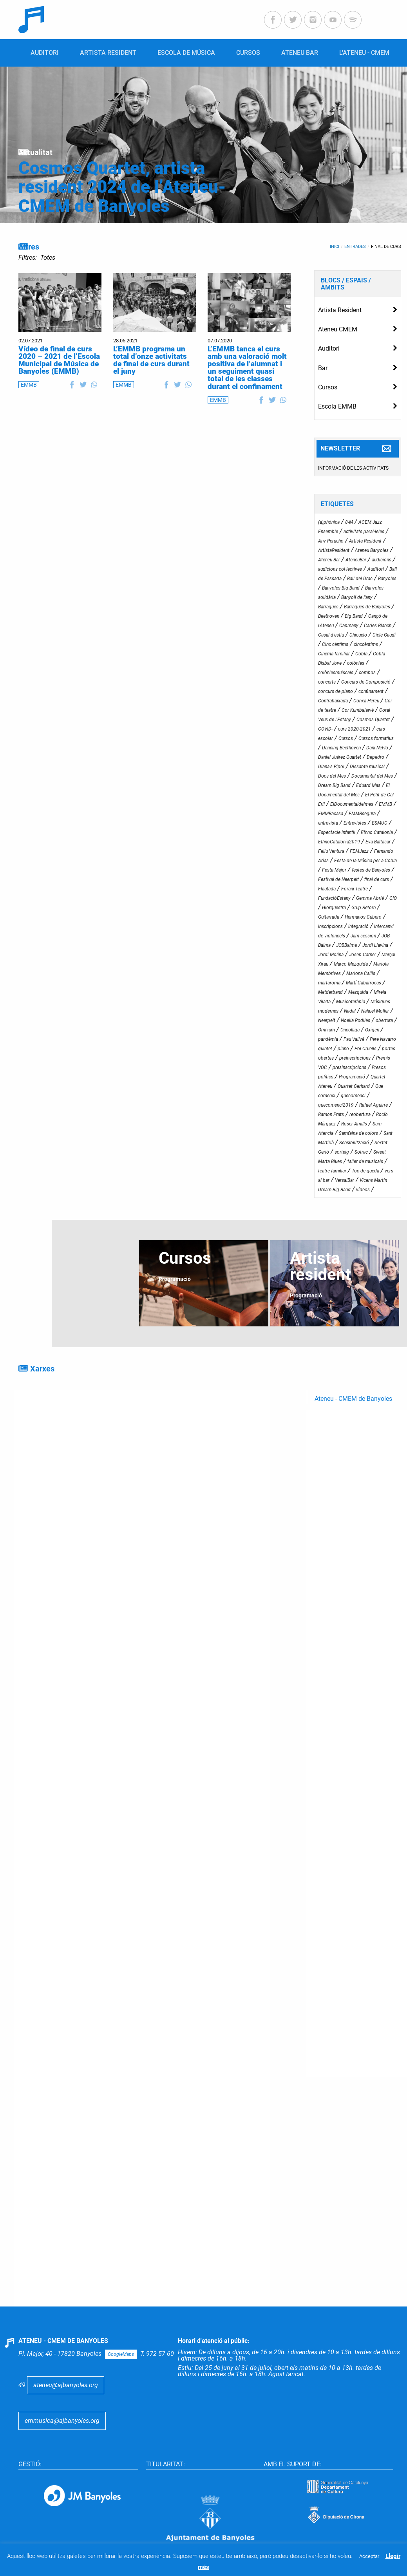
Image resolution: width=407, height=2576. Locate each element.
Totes (47, 257)
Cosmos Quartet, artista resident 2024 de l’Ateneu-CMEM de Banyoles (122, 187)
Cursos (327, 387)
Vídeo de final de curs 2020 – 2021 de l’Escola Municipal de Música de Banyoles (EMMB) (59, 360)
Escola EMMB (337, 406)
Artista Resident (340, 310)
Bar (322, 368)
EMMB (29, 385)
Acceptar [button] (369, 2556)
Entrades (355, 246)
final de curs (386, 246)
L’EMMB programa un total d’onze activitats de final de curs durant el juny (151, 360)
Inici (334, 246)
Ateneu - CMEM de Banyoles (353, 1398)
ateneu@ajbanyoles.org (65, 2384)
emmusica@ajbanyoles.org (62, 2420)
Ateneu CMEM (337, 329)
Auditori (329, 348)
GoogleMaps (121, 2353)
